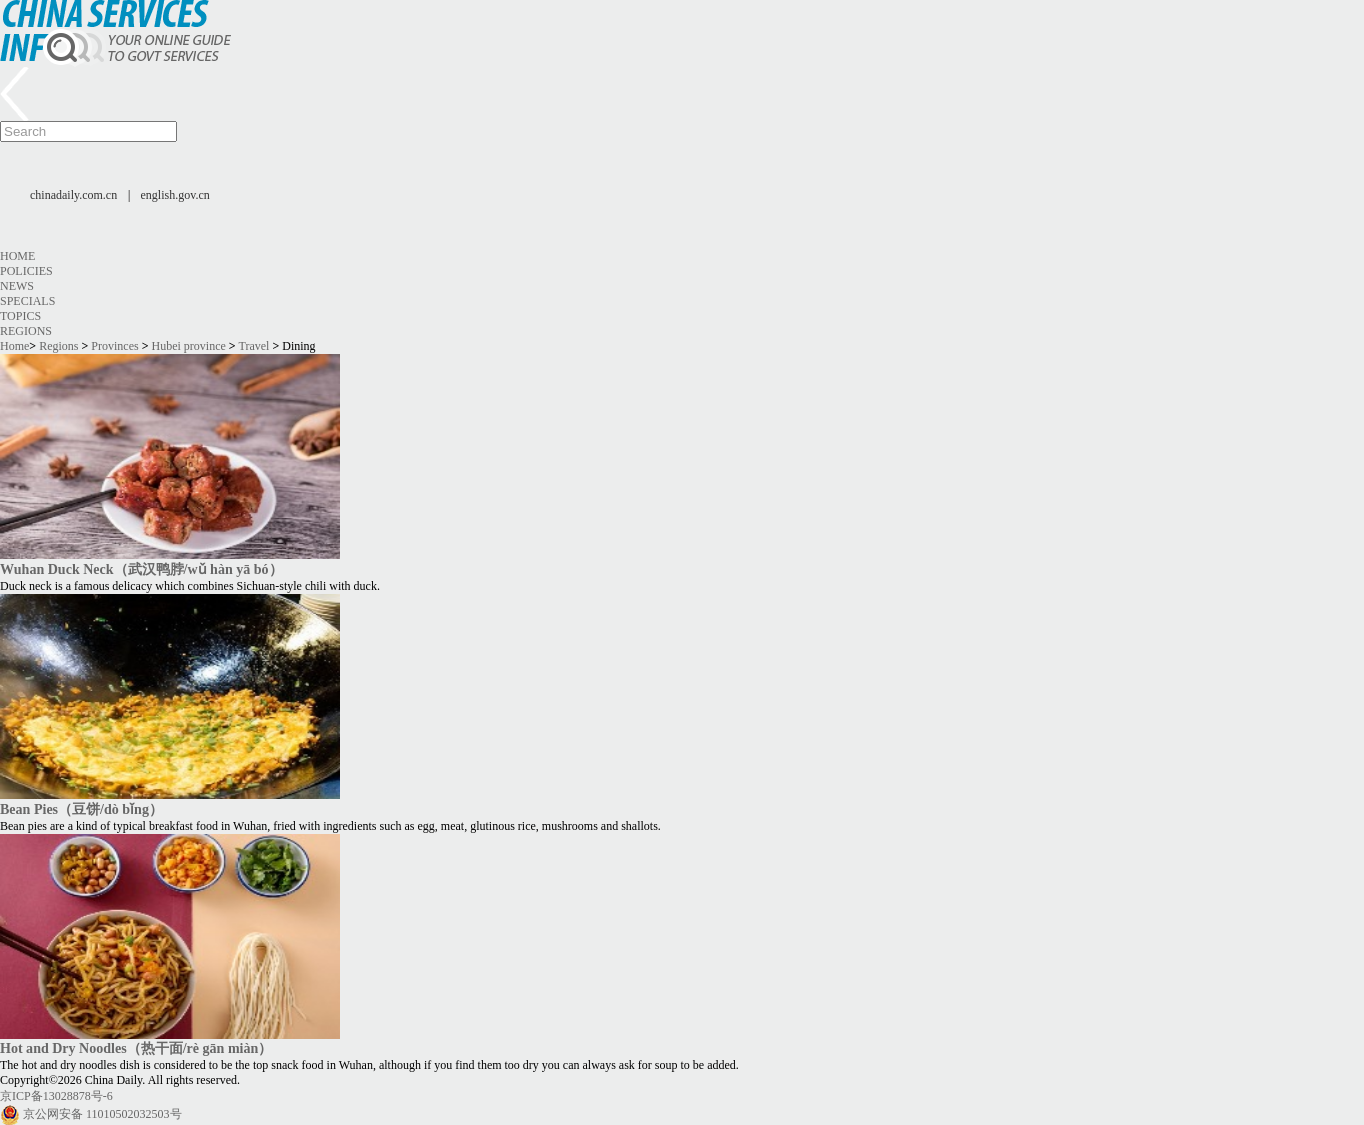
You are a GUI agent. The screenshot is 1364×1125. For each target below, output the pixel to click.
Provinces (114, 346)
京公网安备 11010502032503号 (102, 1114)
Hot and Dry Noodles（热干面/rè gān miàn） (136, 1048)
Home (17, 256)
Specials (27, 301)
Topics (20, 316)
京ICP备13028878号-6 (56, 1096)
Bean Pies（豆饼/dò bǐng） (81, 809)
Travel (253, 346)
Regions (26, 331)
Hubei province (189, 346)
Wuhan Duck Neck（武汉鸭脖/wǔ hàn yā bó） (141, 569)
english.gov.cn (175, 195)
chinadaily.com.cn (73, 195)
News (17, 286)
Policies (26, 271)
